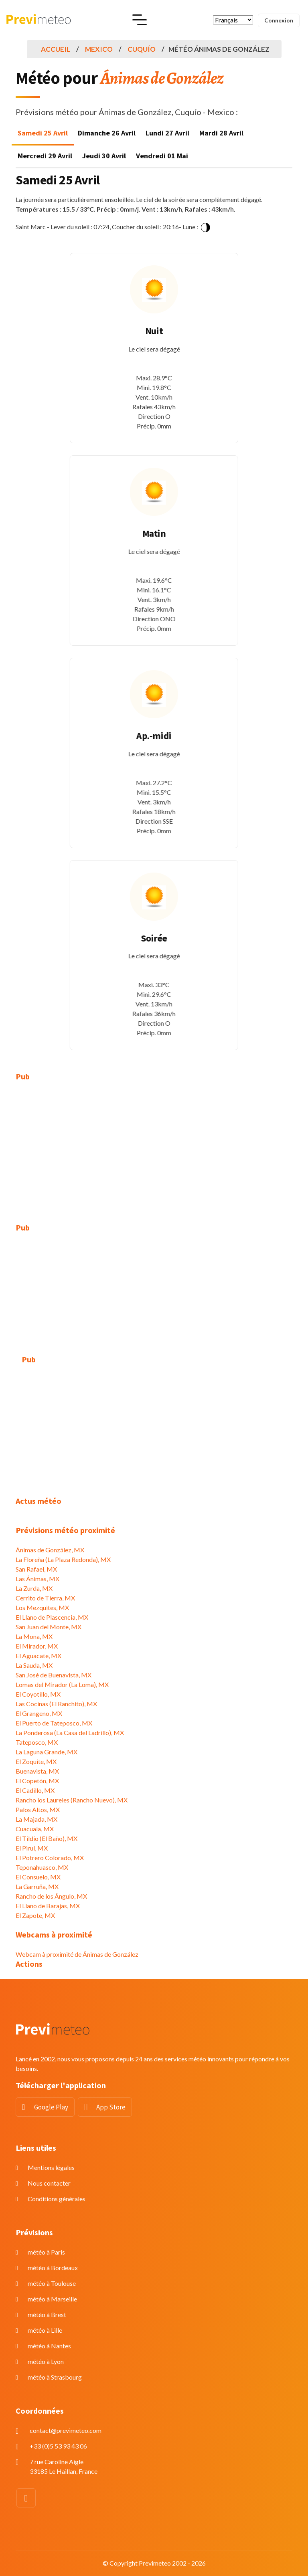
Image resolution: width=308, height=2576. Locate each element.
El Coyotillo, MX (38, 1694)
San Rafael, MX (36, 1569)
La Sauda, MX (34, 1665)
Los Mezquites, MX (42, 1607)
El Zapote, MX (35, 1915)
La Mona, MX (34, 1636)
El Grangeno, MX (39, 1713)
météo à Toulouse (52, 2283)
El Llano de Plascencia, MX (52, 1617)
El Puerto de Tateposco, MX (54, 1723)
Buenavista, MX (37, 1771)
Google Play (51, 2107)
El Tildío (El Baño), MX (46, 1838)
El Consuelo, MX (38, 1877)
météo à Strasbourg (55, 2377)
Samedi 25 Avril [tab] (43, 132)
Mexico (99, 49)
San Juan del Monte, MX (48, 1626)
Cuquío (142, 49)
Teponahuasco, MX (42, 1867)
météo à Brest (47, 2314)
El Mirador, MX (37, 1646)
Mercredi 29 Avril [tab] (45, 155)
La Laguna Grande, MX (46, 1752)
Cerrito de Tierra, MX (45, 1598)
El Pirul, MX (32, 1848)
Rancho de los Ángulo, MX (51, 1896)
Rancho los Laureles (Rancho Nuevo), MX (72, 1800)
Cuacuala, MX (35, 1828)
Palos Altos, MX (38, 1809)
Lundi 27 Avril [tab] (167, 132)
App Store (111, 2107)
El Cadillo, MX (35, 1790)
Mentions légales (51, 2167)
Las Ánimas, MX (37, 1578)
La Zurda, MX (34, 1588)
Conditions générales (56, 2198)
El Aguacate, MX (38, 1655)
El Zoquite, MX (36, 1761)
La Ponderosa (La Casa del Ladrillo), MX (70, 1732)
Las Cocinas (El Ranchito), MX (56, 1703)
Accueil (55, 49)
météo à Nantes (49, 2346)
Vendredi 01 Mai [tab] (162, 155)
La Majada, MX (36, 1819)
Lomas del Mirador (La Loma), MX (62, 1684)
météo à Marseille (52, 2299)
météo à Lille (45, 2330)
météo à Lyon (46, 2361)
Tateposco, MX (37, 1742)
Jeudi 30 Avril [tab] (104, 155)
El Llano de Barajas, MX (48, 1905)
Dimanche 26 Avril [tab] (107, 132)
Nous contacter (49, 2183)
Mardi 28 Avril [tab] (221, 132)
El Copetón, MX (37, 1780)
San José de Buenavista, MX (53, 1675)
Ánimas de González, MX (50, 1550)
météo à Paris (46, 2252)
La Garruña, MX (37, 1886)
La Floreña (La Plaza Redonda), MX (63, 1559)
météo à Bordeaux (53, 2267)
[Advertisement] (154, 1147)
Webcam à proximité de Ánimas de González (77, 1954)
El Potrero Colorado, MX (50, 1857)
